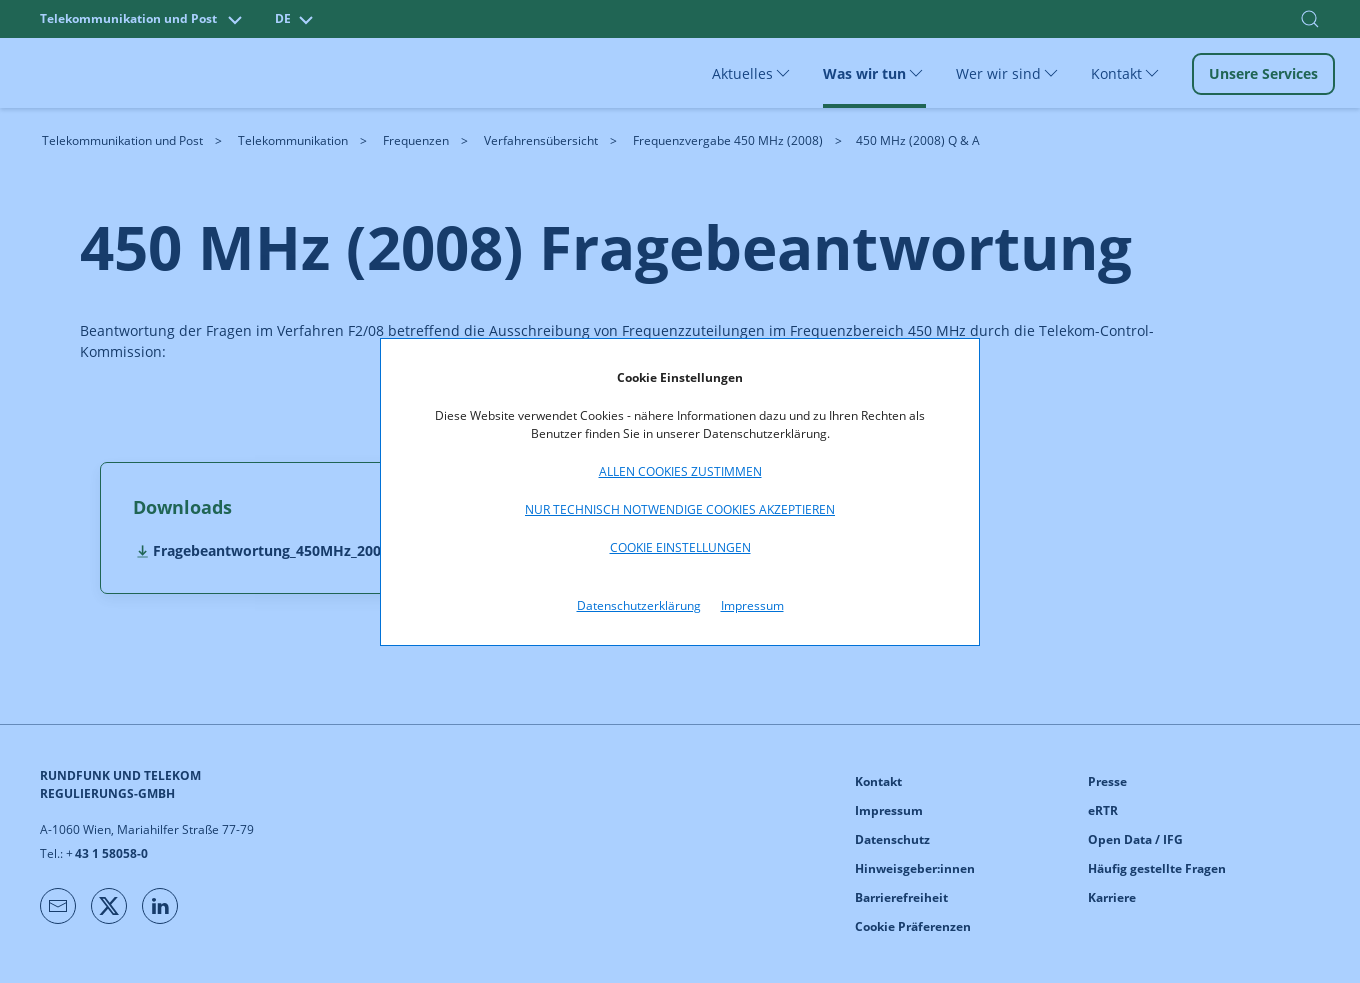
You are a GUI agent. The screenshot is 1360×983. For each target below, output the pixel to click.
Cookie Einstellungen (680, 547)
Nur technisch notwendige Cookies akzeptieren (680, 509)
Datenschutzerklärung (639, 605)
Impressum (752, 605)
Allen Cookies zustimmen (680, 471)
